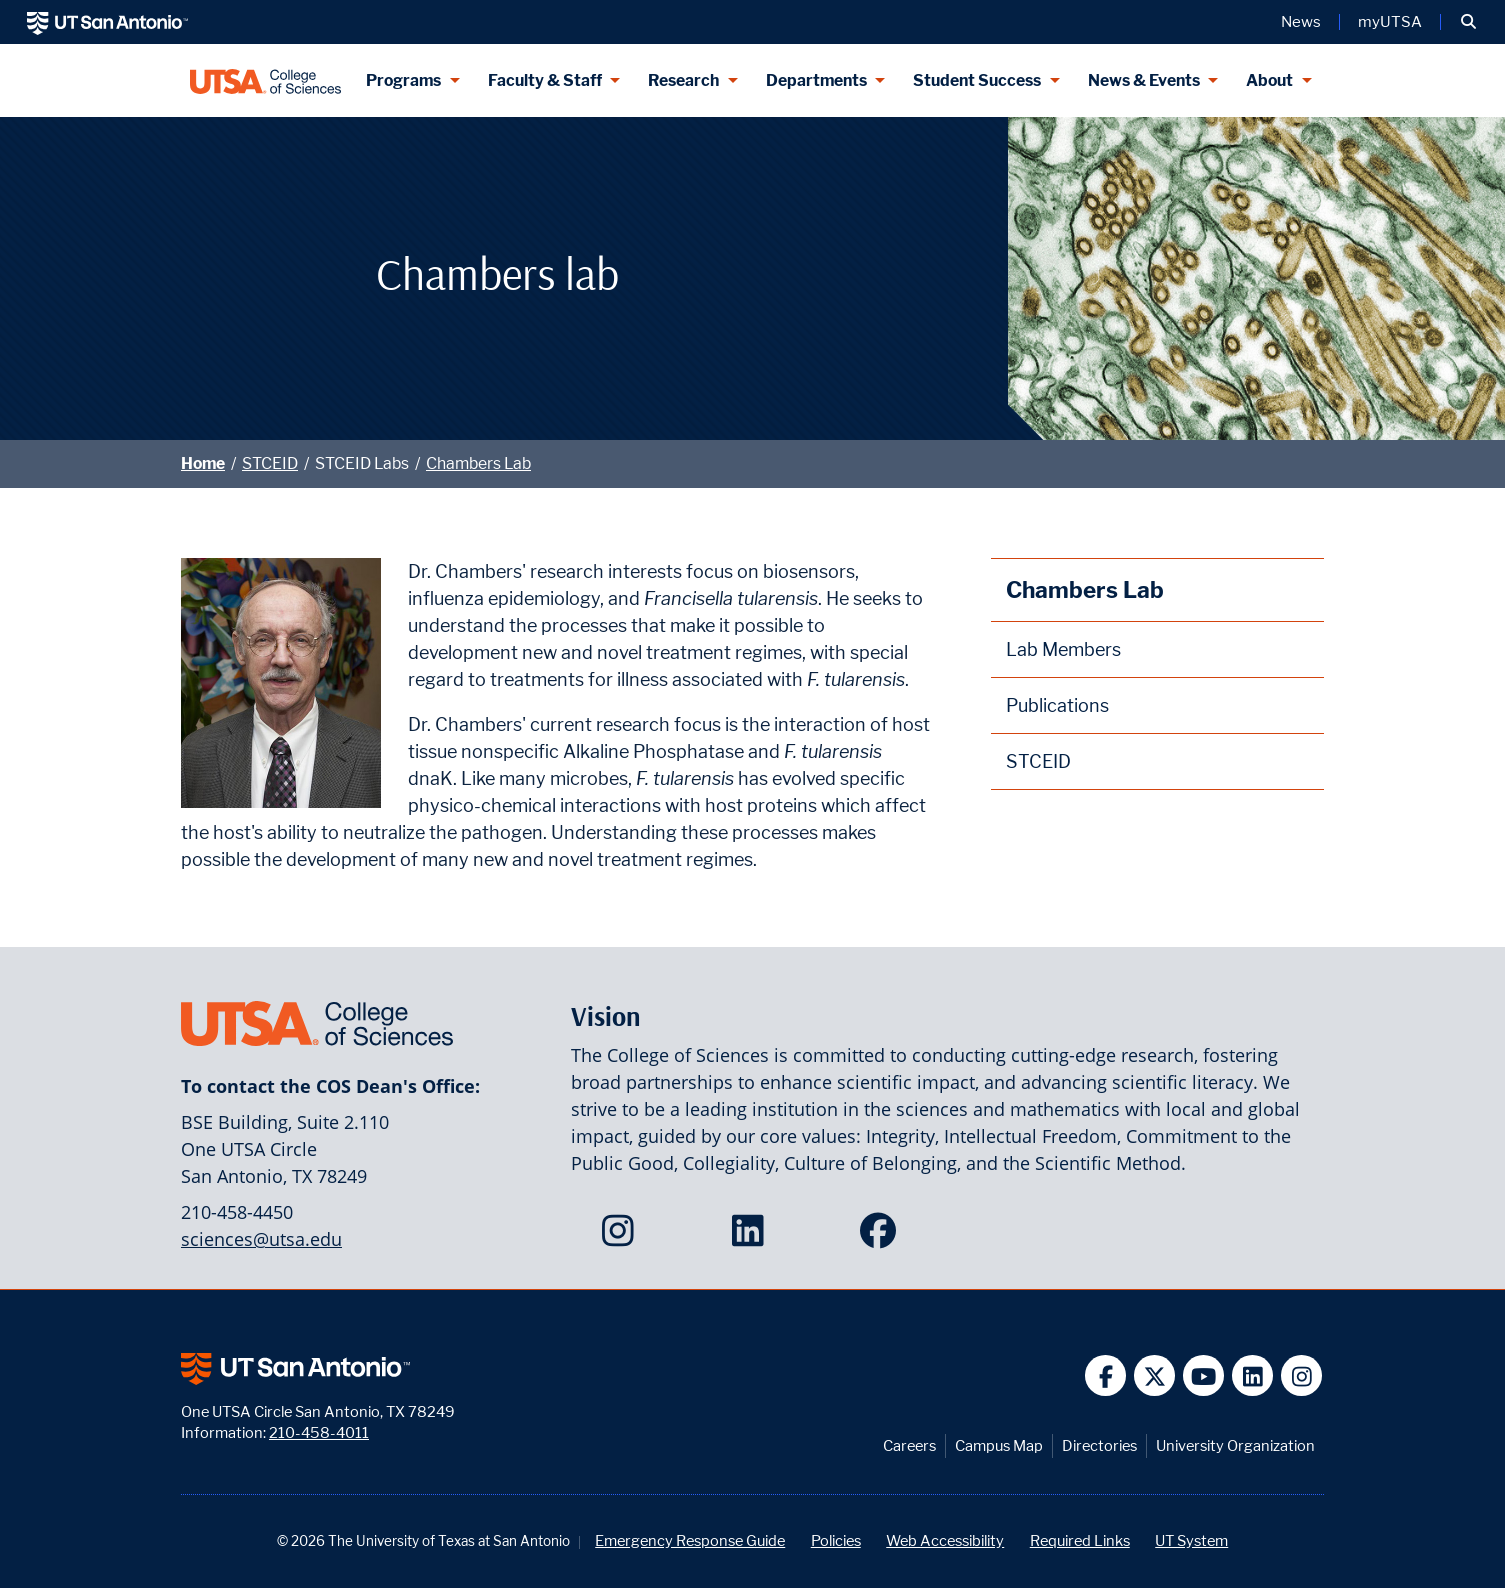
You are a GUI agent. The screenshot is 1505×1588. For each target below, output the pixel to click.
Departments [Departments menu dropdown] (816, 80)
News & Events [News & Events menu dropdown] (1144, 80)
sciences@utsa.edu (261, 1239)
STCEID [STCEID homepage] (1038, 761)
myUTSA (1390, 22)
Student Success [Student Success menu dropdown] (977, 80)
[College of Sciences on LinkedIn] (752, 1237)
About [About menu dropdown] (1269, 80)
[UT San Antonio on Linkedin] (1252, 1375)
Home (203, 463)
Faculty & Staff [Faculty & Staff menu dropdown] (545, 80)
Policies (836, 1540)
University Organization (1235, 1445)
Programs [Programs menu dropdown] (403, 80)
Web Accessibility (945, 1540)
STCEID (270, 463)
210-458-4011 (319, 1432)
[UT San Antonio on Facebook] (1105, 1375)
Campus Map (999, 1445)
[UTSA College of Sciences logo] (265, 80)
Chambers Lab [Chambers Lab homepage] (1085, 589)
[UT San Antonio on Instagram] (1301, 1375)
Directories (1099, 1445)
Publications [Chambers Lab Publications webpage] (1057, 705)
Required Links (1080, 1540)
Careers (909, 1445)
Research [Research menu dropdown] (683, 80)
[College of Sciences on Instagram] (622, 1237)
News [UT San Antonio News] (1301, 22)
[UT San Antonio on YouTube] (1203, 1375)
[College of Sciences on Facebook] (882, 1237)
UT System (1191, 1540)
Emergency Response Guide (690, 1540)
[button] (1468, 22)
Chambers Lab (478, 463)
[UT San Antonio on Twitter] (1154, 1375)
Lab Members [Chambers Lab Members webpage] (1063, 649)
